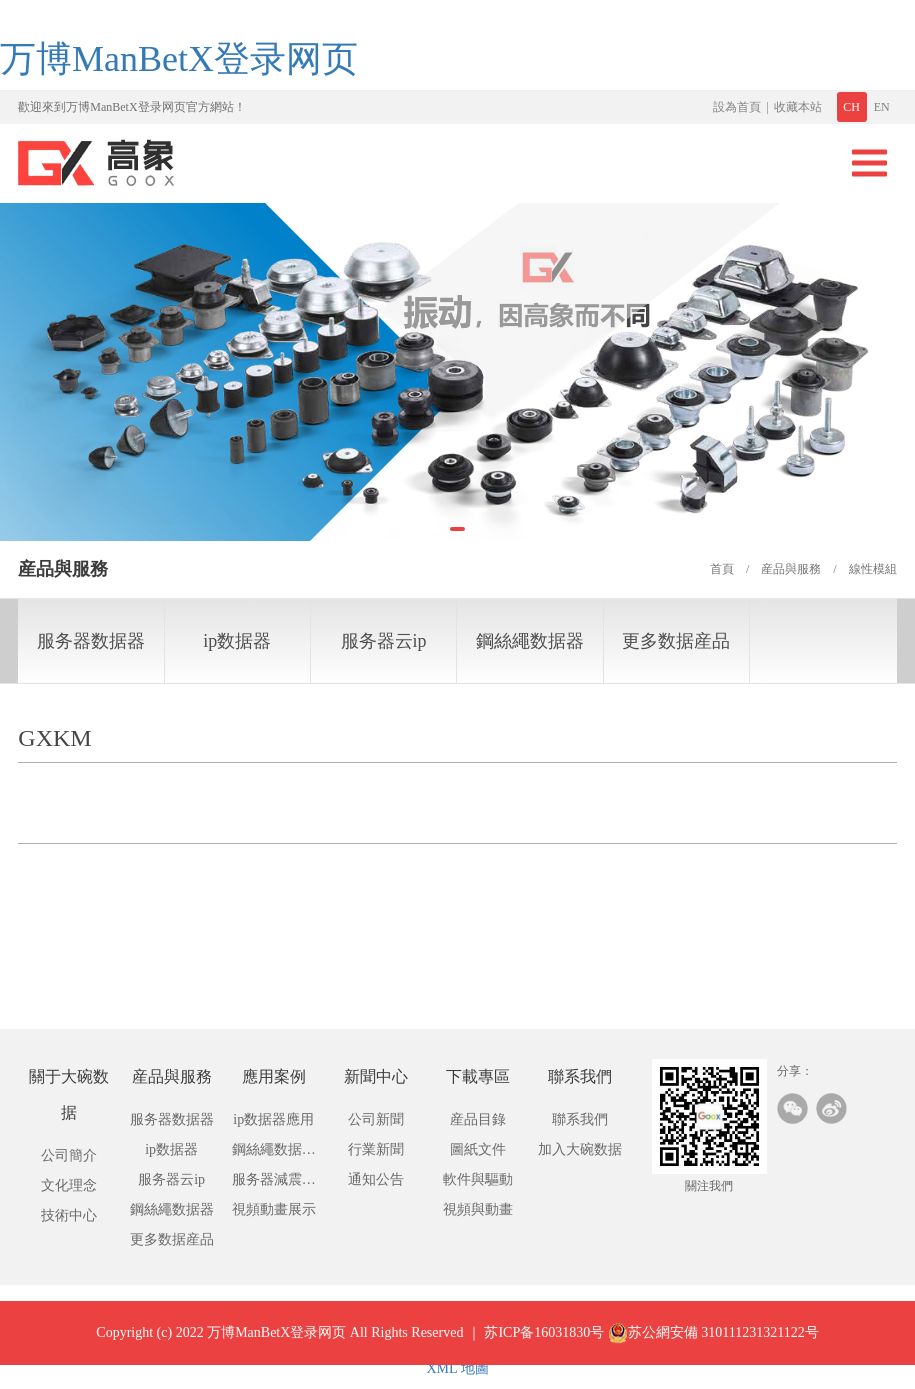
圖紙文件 (478, 1149)
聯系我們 (580, 1119)
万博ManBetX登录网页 (179, 59)
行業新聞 (376, 1149)
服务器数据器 (91, 641)
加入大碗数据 (580, 1149)
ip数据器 (237, 641)
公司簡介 (69, 1155)
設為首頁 (737, 107)
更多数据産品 (676, 641)
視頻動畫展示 (274, 1209)
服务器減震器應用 (274, 1183)
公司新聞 (376, 1119)
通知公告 (376, 1179)
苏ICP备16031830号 (544, 1347)
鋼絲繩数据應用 (274, 1153)
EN (882, 107)
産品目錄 (478, 1119)
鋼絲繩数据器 (530, 641)
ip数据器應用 (273, 1119)
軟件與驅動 (478, 1179)
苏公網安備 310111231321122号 (713, 1348)
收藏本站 (798, 107)
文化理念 (69, 1185)
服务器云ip (384, 641)
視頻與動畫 (478, 1209)
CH (851, 107)
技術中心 (69, 1215)
